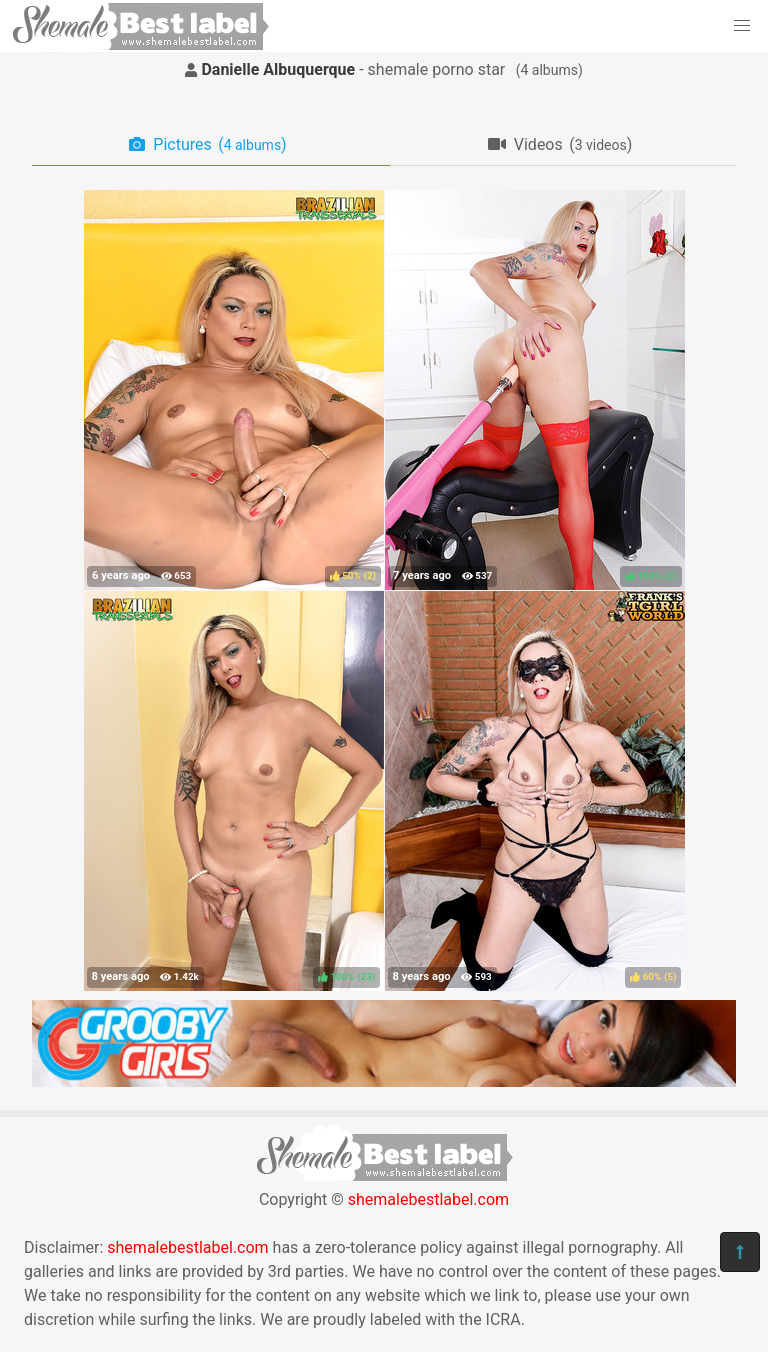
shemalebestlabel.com (428, 1199)
